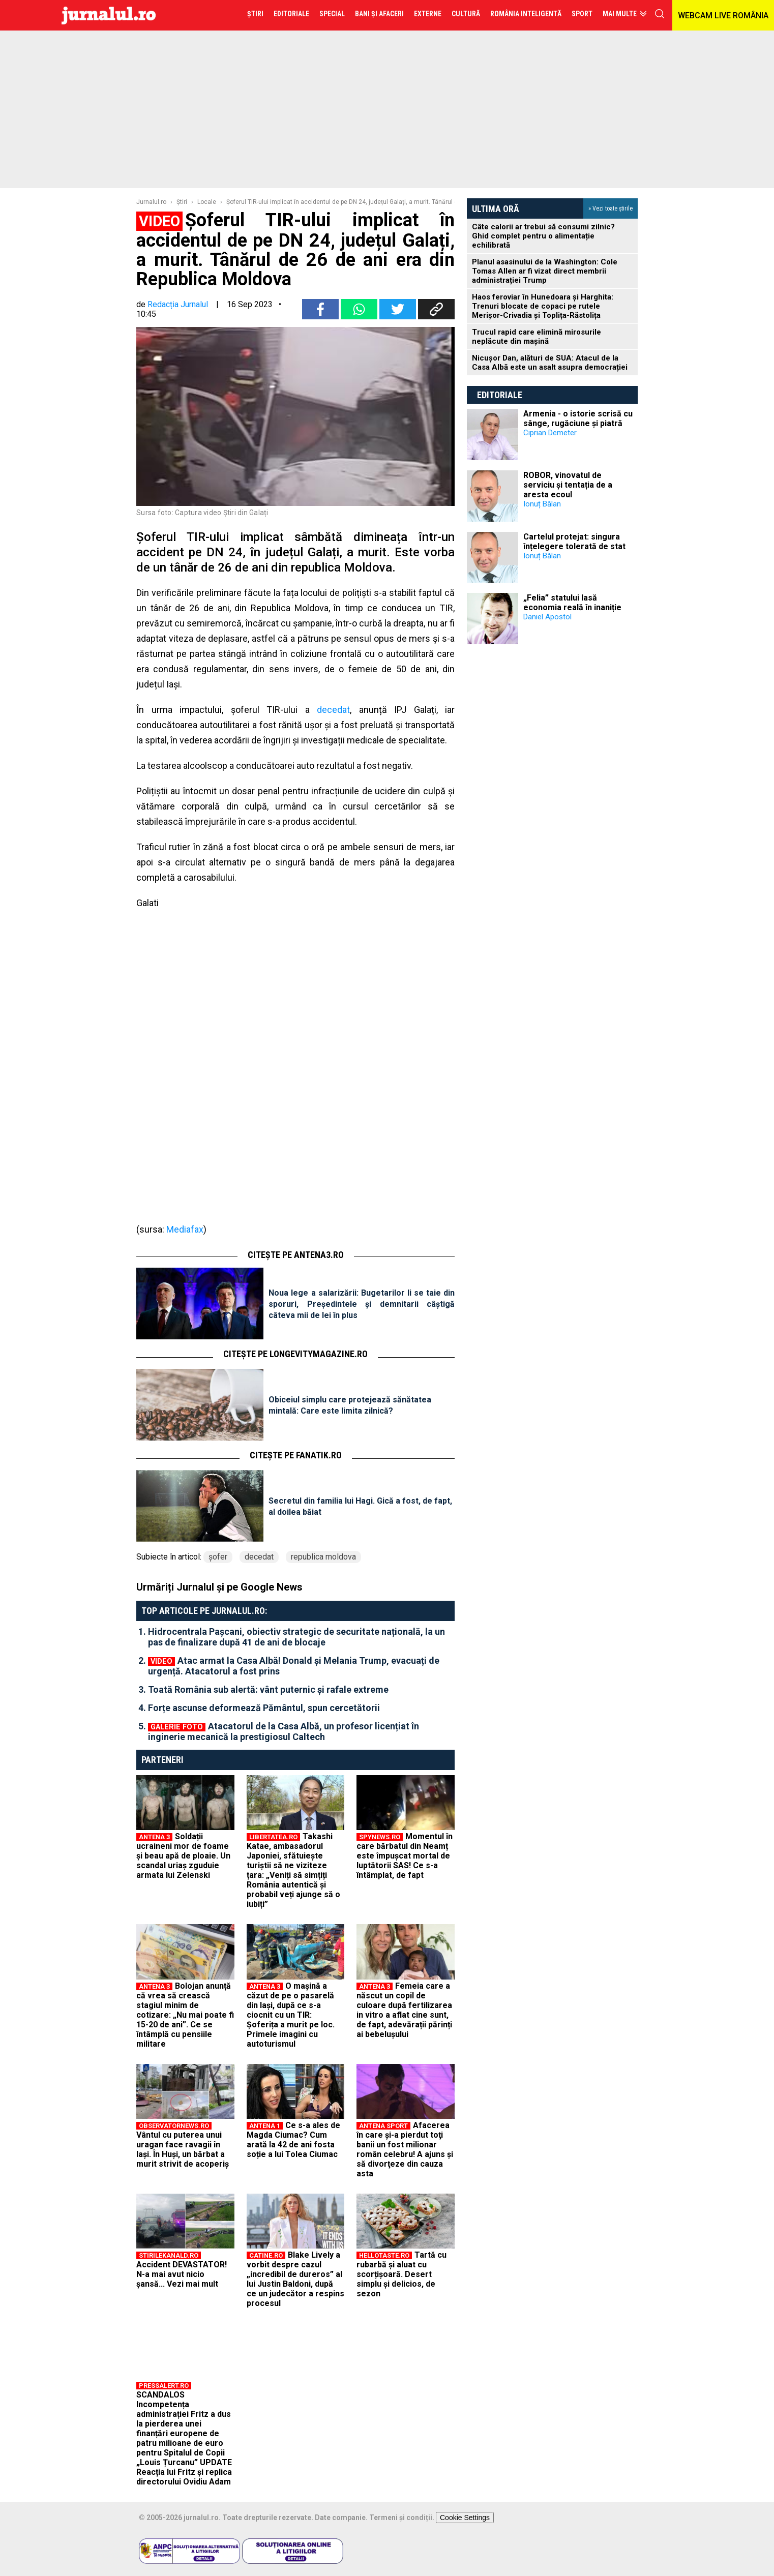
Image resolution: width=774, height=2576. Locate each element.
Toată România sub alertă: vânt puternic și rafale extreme (268, 1689)
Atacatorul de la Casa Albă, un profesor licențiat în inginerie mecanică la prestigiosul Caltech (283, 1731)
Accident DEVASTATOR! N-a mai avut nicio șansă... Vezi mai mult (181, 2274)
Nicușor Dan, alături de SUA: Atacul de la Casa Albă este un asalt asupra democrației (550, 362)
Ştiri (181, 201)
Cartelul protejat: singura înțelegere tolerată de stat (574, 541)
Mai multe (620, 14)
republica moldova (323, 1557)
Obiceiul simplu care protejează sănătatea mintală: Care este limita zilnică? (350, 1405)
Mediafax (184, 1229)
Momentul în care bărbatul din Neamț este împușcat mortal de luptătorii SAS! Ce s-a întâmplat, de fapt (404, 1856)
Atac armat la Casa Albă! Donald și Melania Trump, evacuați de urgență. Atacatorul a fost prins (293, 1665)
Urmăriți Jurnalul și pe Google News (219, 1587)
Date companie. (341, 2517)
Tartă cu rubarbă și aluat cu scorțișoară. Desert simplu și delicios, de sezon (401, 2274)
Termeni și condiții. (401, 2517)
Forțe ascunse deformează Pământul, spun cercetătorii (264, 1707)
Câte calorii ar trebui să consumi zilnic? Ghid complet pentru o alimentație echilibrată (543, 236)
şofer (218, 1557)
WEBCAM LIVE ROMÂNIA (723, 15)
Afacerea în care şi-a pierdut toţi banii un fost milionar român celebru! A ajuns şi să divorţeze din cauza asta (404, 2149)
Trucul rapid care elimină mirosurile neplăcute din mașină (536, 336)
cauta (659, 14)
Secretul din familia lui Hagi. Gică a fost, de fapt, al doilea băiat (360, 1506)
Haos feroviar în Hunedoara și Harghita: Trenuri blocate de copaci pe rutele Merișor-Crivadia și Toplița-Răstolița (542, 306)
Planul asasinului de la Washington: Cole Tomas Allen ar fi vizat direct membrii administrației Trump (544, 271)
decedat (333, 709)
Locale (206, 201)
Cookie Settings (465, 2517)
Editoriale (499, 395)
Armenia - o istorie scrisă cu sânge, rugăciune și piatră (578, 418)
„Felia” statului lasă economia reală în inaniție (572, 602)
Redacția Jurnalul (177, 304)
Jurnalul (109, 15)
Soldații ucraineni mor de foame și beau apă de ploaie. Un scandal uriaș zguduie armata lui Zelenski (183, 1856)
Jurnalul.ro (151, 201)
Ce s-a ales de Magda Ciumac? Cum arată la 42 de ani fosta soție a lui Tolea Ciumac (293, 2139)
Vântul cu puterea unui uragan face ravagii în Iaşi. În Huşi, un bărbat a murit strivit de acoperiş (182, 2149)
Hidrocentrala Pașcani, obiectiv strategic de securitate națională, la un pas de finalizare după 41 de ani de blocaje (296, 1637)
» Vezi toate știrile (610, 208)
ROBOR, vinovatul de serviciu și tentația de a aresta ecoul (567, 484)
